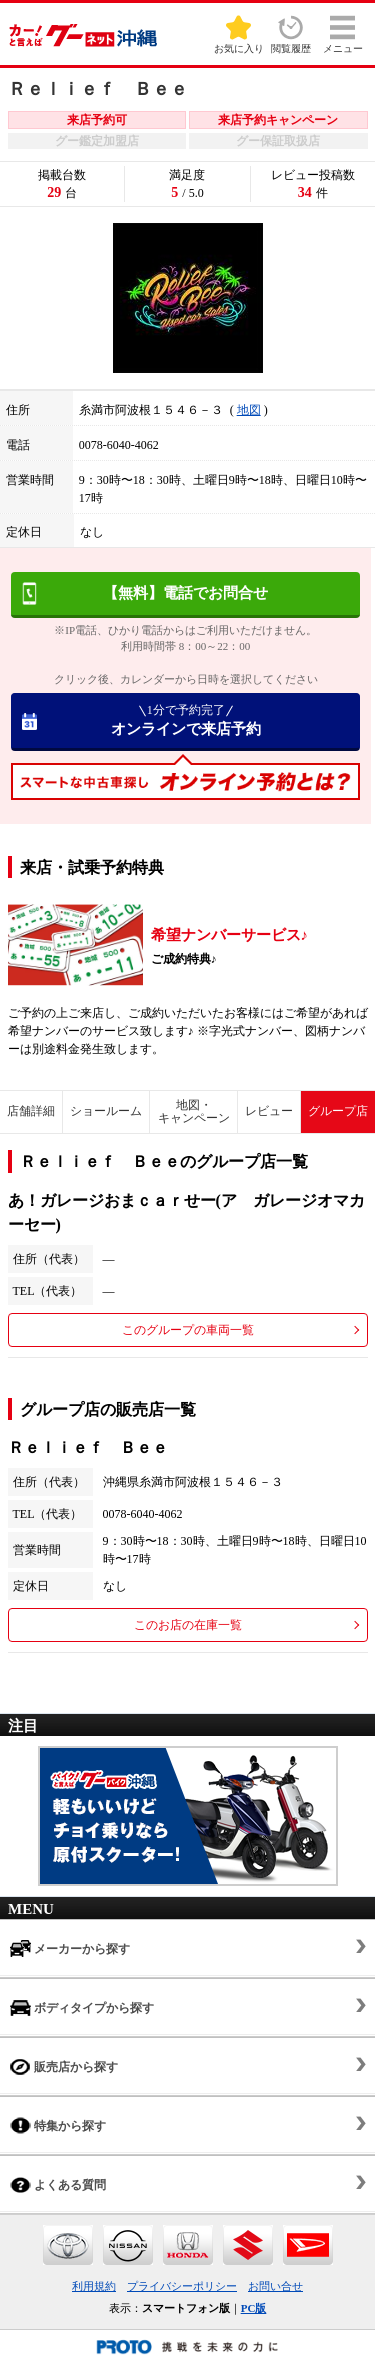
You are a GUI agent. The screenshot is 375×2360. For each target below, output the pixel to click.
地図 (249, 410)
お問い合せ (275, 2286)
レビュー (269, 1111)
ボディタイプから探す (82, 2007)
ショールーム (106, 1111)
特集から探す (58, 2125)
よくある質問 (58, 2184)
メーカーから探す (70, 1948)
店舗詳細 (31, 1111)
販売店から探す (64, 2066)
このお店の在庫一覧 (188, 1625)
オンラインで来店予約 (185, 720)
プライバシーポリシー (182, 2286)
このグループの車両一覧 (188, 1330)
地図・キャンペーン (194, 1111)
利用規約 (94, 2286)
